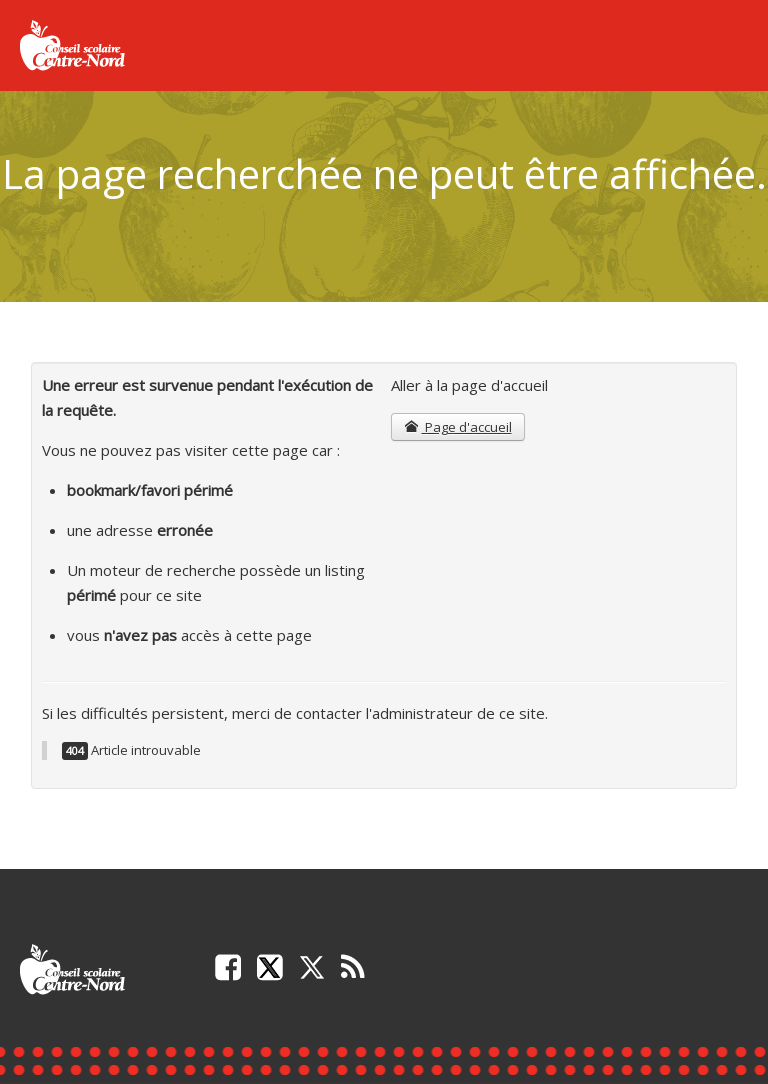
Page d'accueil (457, 427)
